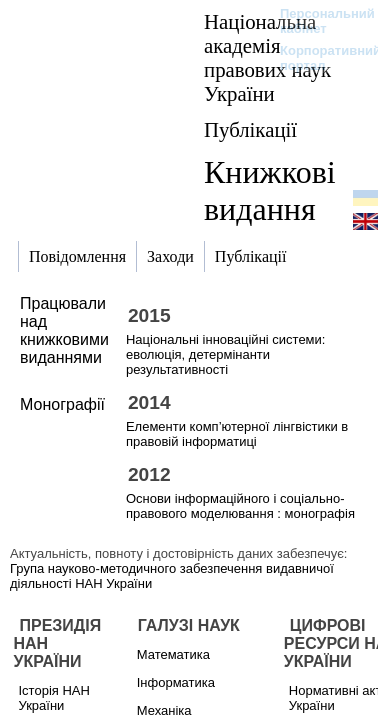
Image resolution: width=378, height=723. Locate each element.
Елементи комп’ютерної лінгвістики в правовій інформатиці (237, 434)
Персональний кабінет (317, 21)
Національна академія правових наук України (267, 57)
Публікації (250, 129)
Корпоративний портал (317, 58)
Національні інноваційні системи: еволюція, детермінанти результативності (225, 354)
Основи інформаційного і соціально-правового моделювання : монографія (240, 506)
